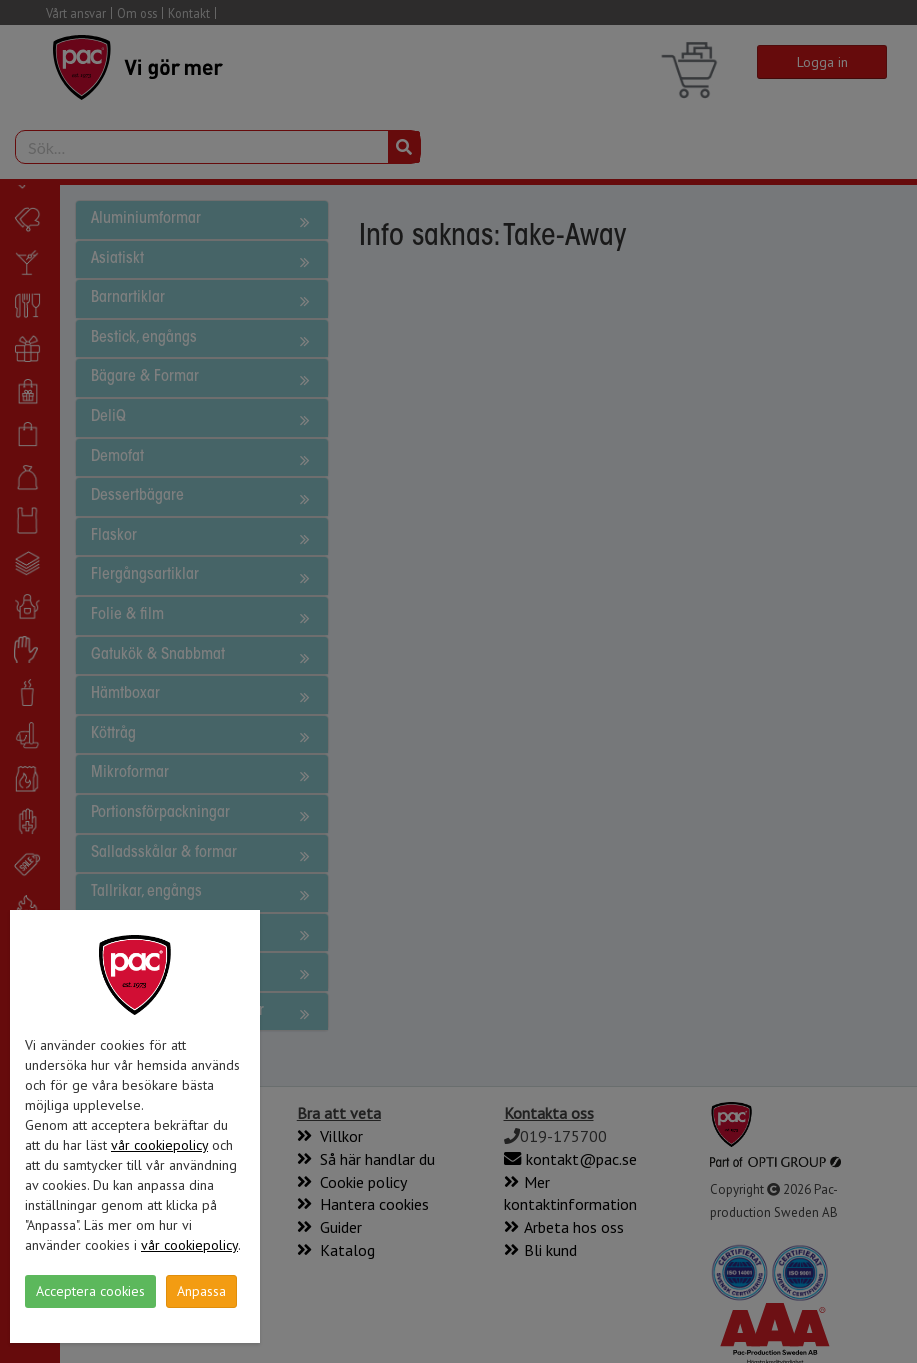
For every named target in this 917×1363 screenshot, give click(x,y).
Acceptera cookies (90, 1291)
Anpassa (201, 1291)
